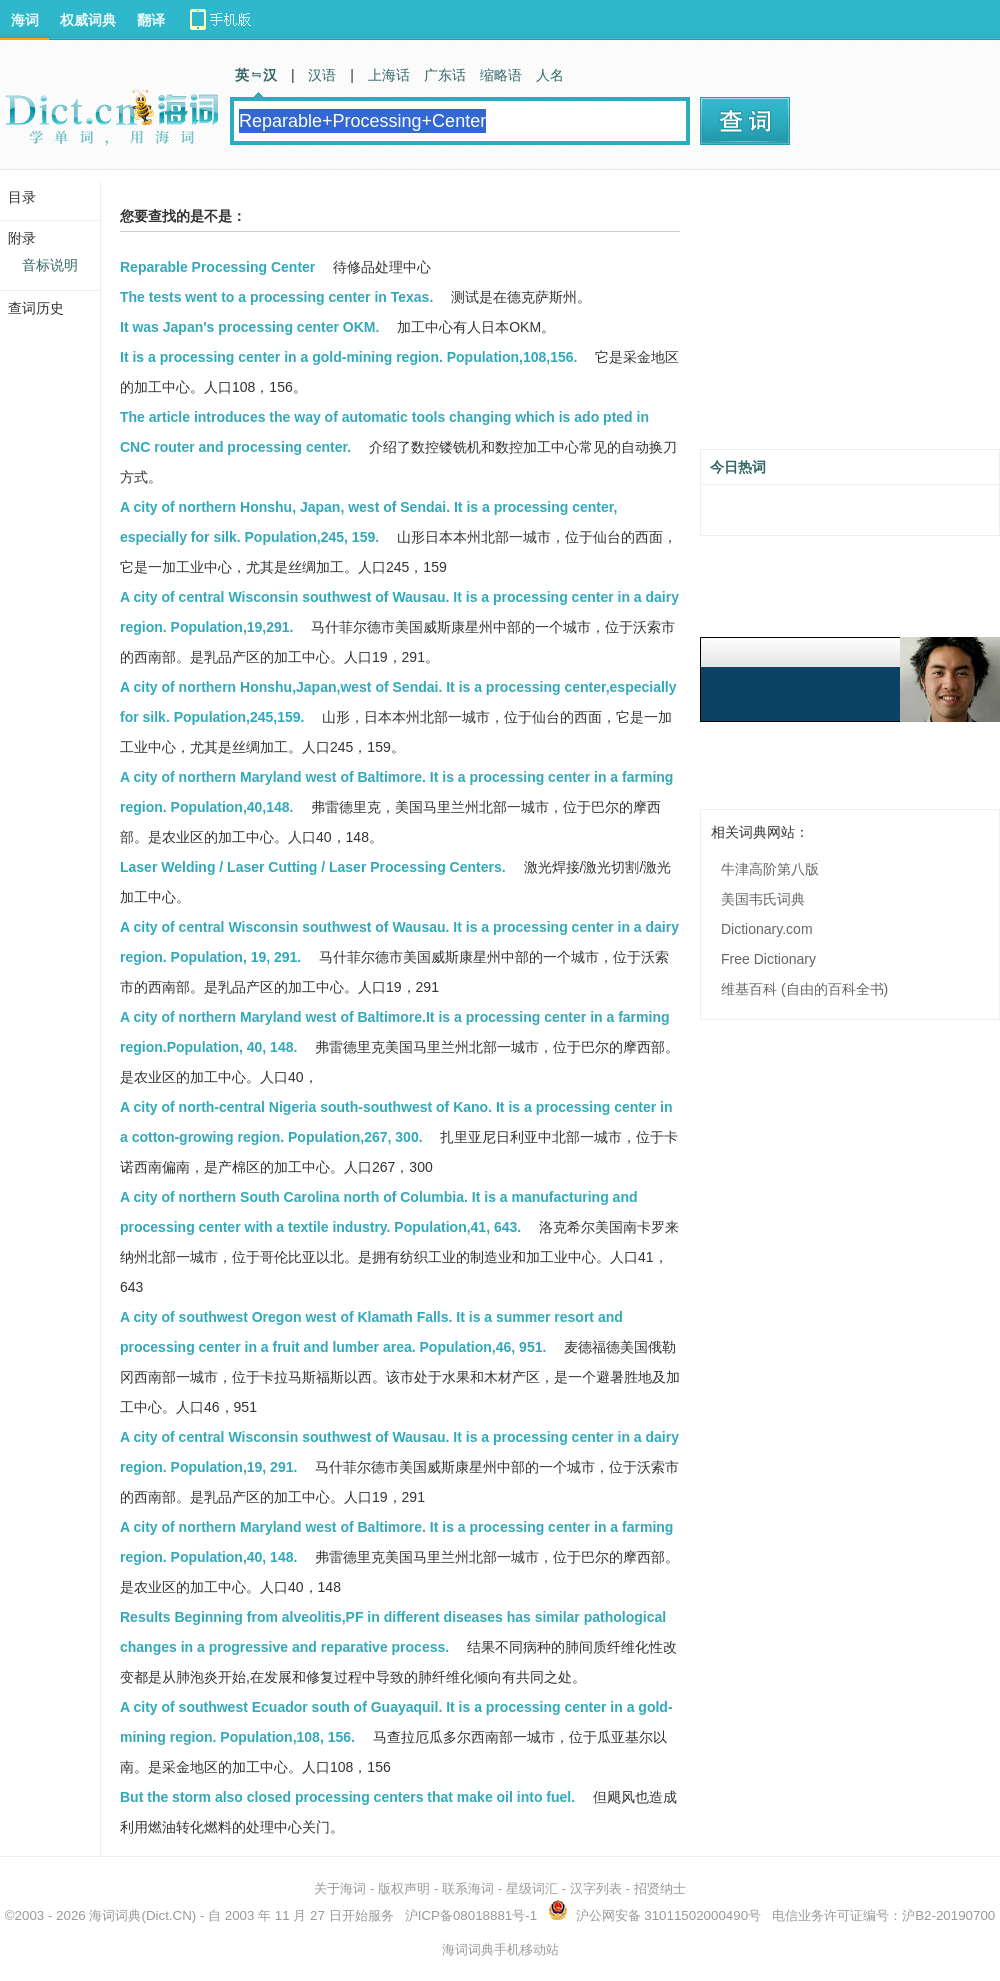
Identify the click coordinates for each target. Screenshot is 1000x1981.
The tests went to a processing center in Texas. (276, 297)
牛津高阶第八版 (770, 869)
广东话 (445, 75)
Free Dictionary (768, 959)
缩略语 (501, 75)
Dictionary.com (767, 929)
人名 (550, 75)
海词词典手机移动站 (500, 1949)
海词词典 (115, 1915)
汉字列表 (596, 1888)
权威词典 (88, 20)
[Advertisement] (850, 317)
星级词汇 (532, 1888)
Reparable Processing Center (217, 267)
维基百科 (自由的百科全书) (804, 989)
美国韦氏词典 (763, 899)
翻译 (151, 20)
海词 (25, 20)
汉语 (322, 75)
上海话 (389, 75)
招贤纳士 (660, 1888)
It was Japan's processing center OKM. (249, 327)
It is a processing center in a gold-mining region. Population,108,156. (348, 357)
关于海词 (340, 1888)
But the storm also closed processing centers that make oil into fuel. (347, 1797)
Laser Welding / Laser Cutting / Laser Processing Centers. (313, 867)
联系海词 (468, 1888)
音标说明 (50, 265)
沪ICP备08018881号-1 (471, 1915)
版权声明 (404, 1888)
